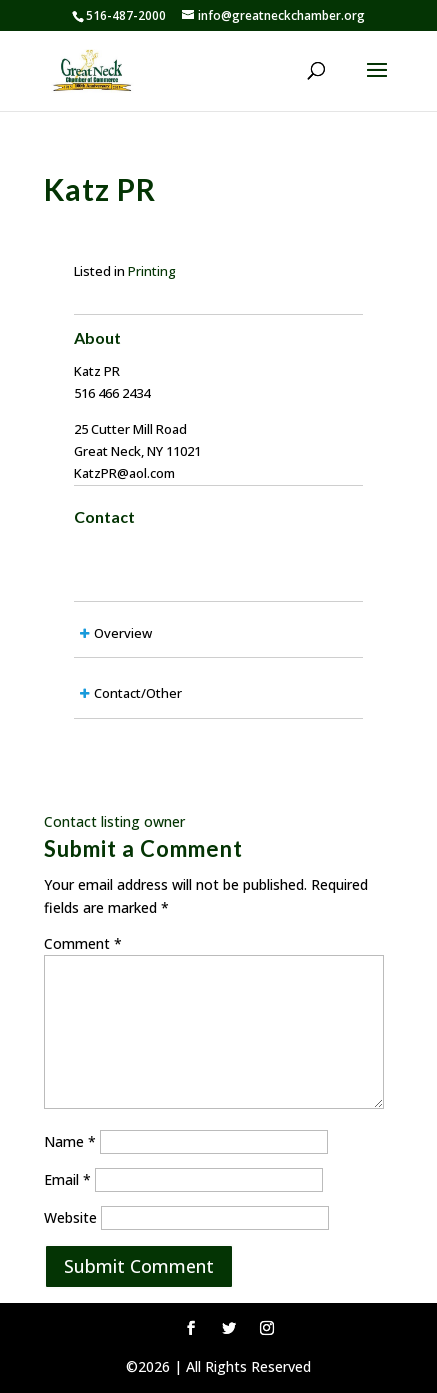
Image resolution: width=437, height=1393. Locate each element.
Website (70, 1217)
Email (67, 1179)
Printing (152, 271)
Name (70, 1141)
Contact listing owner (114, 821)
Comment (83, 943)
